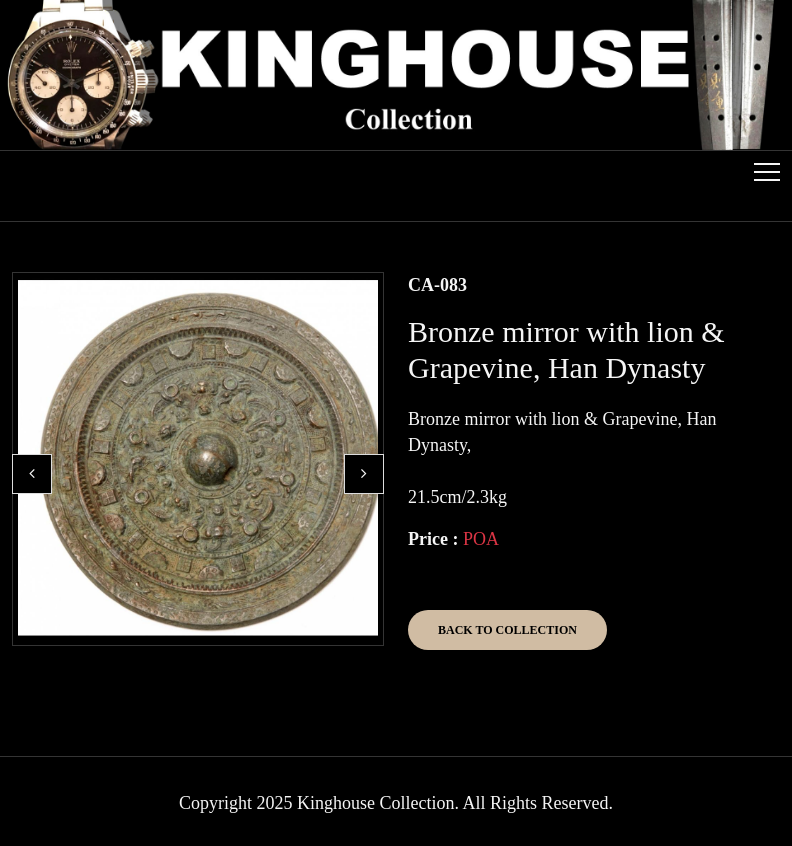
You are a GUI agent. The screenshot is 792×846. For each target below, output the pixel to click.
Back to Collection (507, 630)
